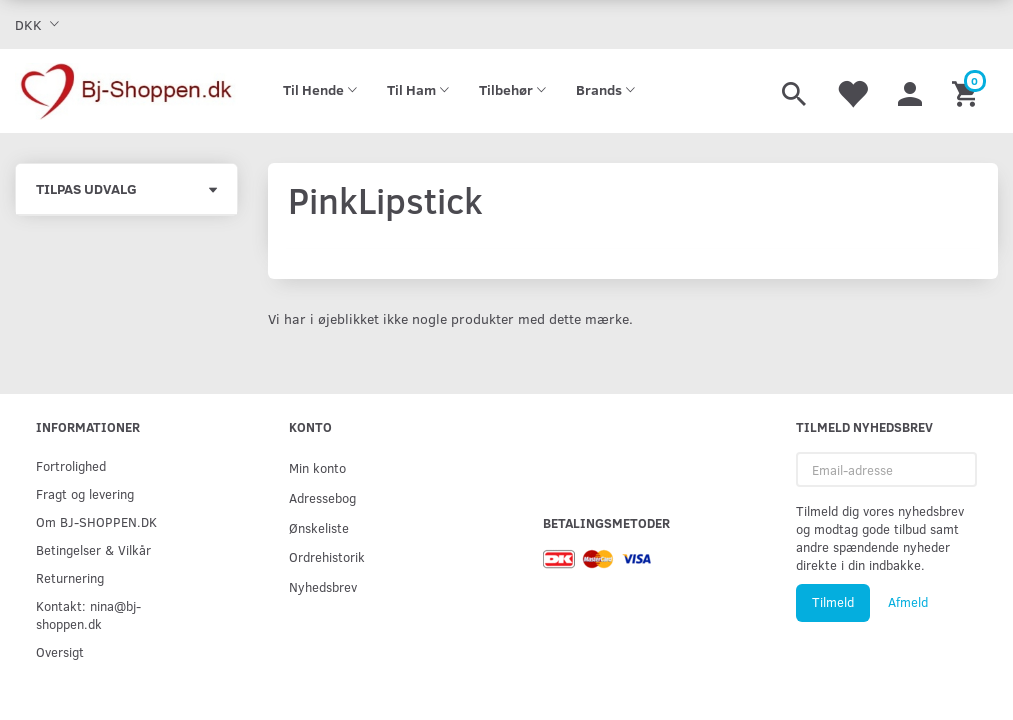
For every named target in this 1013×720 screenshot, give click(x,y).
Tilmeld (833, 602)
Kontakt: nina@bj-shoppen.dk (88, 614)
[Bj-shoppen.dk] (126, 91)
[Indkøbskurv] (967, 91)
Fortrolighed (71, 465)
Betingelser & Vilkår (93, 549)
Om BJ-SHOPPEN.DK (96, 521)
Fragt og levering (85, 493)
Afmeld (908, 602)
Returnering (70, 577)
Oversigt (60, 651)
